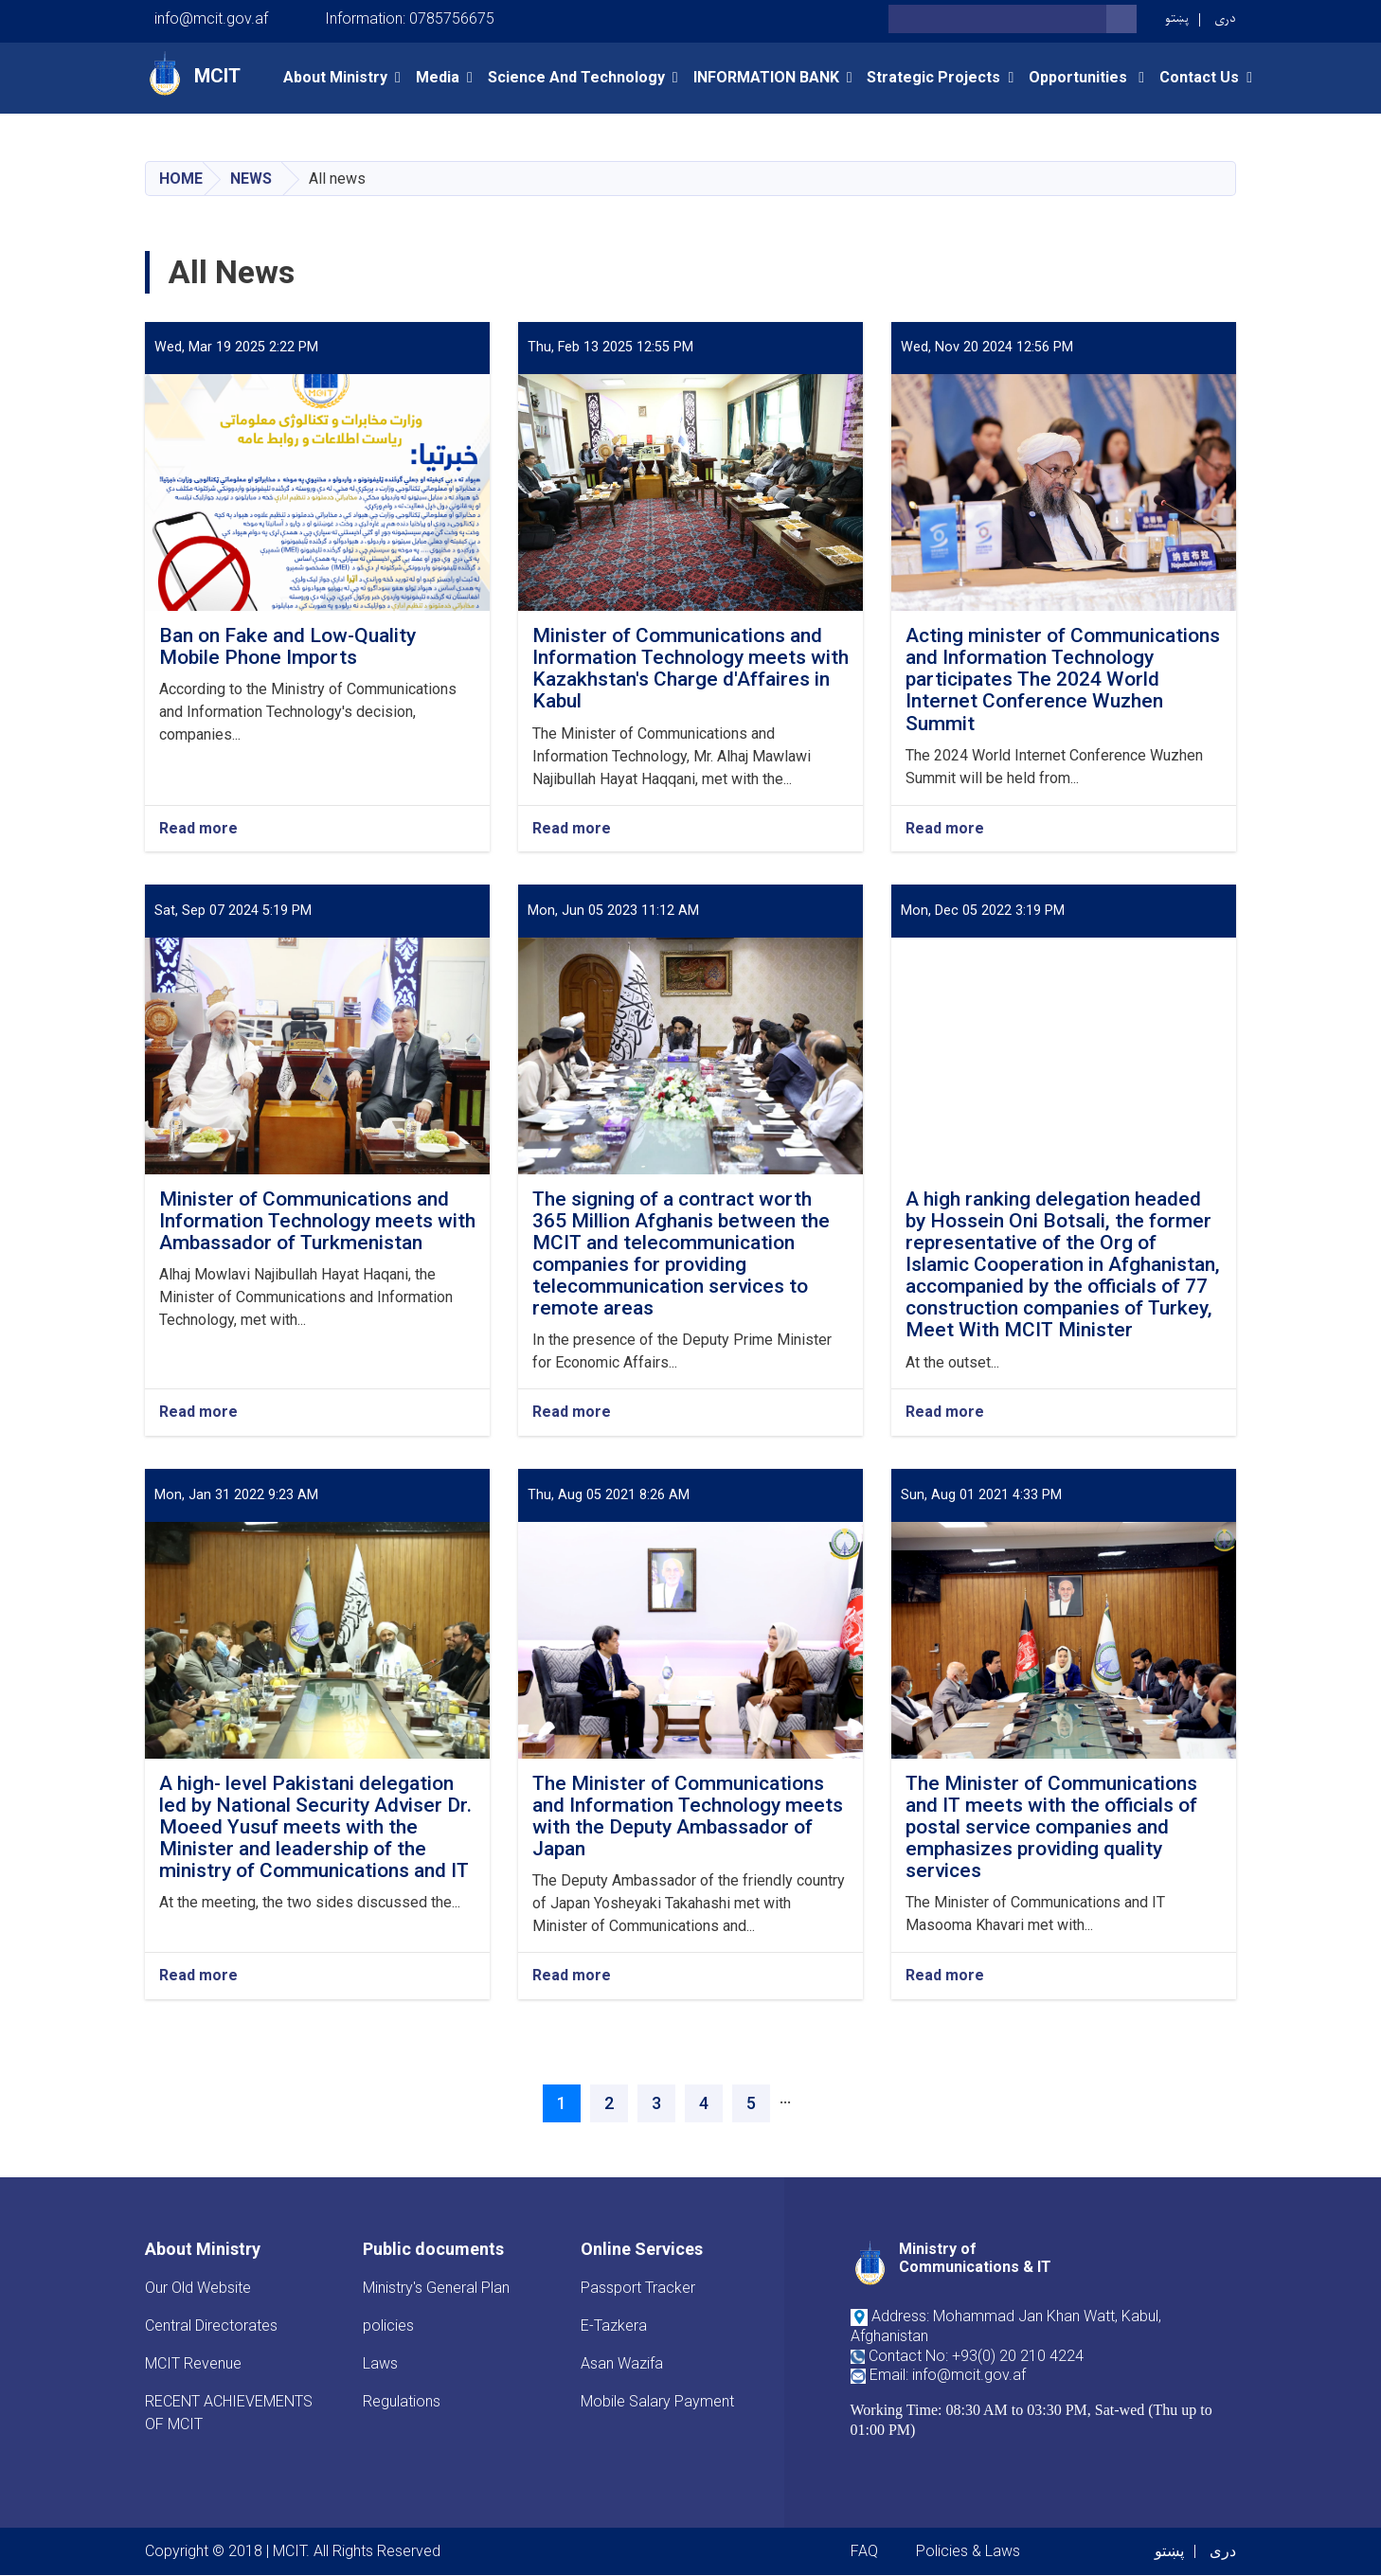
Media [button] (437, 77)
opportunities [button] (1080, 77)
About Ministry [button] (335, 77)
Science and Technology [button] (576, 77)
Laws (380, 2363)
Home (181, 179)
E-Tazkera (614, 2325)
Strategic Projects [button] (933, 77)
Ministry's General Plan (436, 2288)
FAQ (864, 2551)
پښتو (1177, 18)
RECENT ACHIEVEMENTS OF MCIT (229, 2412)
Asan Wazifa (622, 2363)
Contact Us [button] (1199, 77)
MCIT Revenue (193, 2363)
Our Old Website (198, 2288)
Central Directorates (211, 2325)
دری (1225, 18)
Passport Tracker (638, 2288)
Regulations (401, 2401)
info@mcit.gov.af (211, 18)
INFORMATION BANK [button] (766, 77)
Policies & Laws (968, 2551)
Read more (198, 829)
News (251, 179)
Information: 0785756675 (409, 18)
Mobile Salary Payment (657, 2401)
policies (388, 2325)
